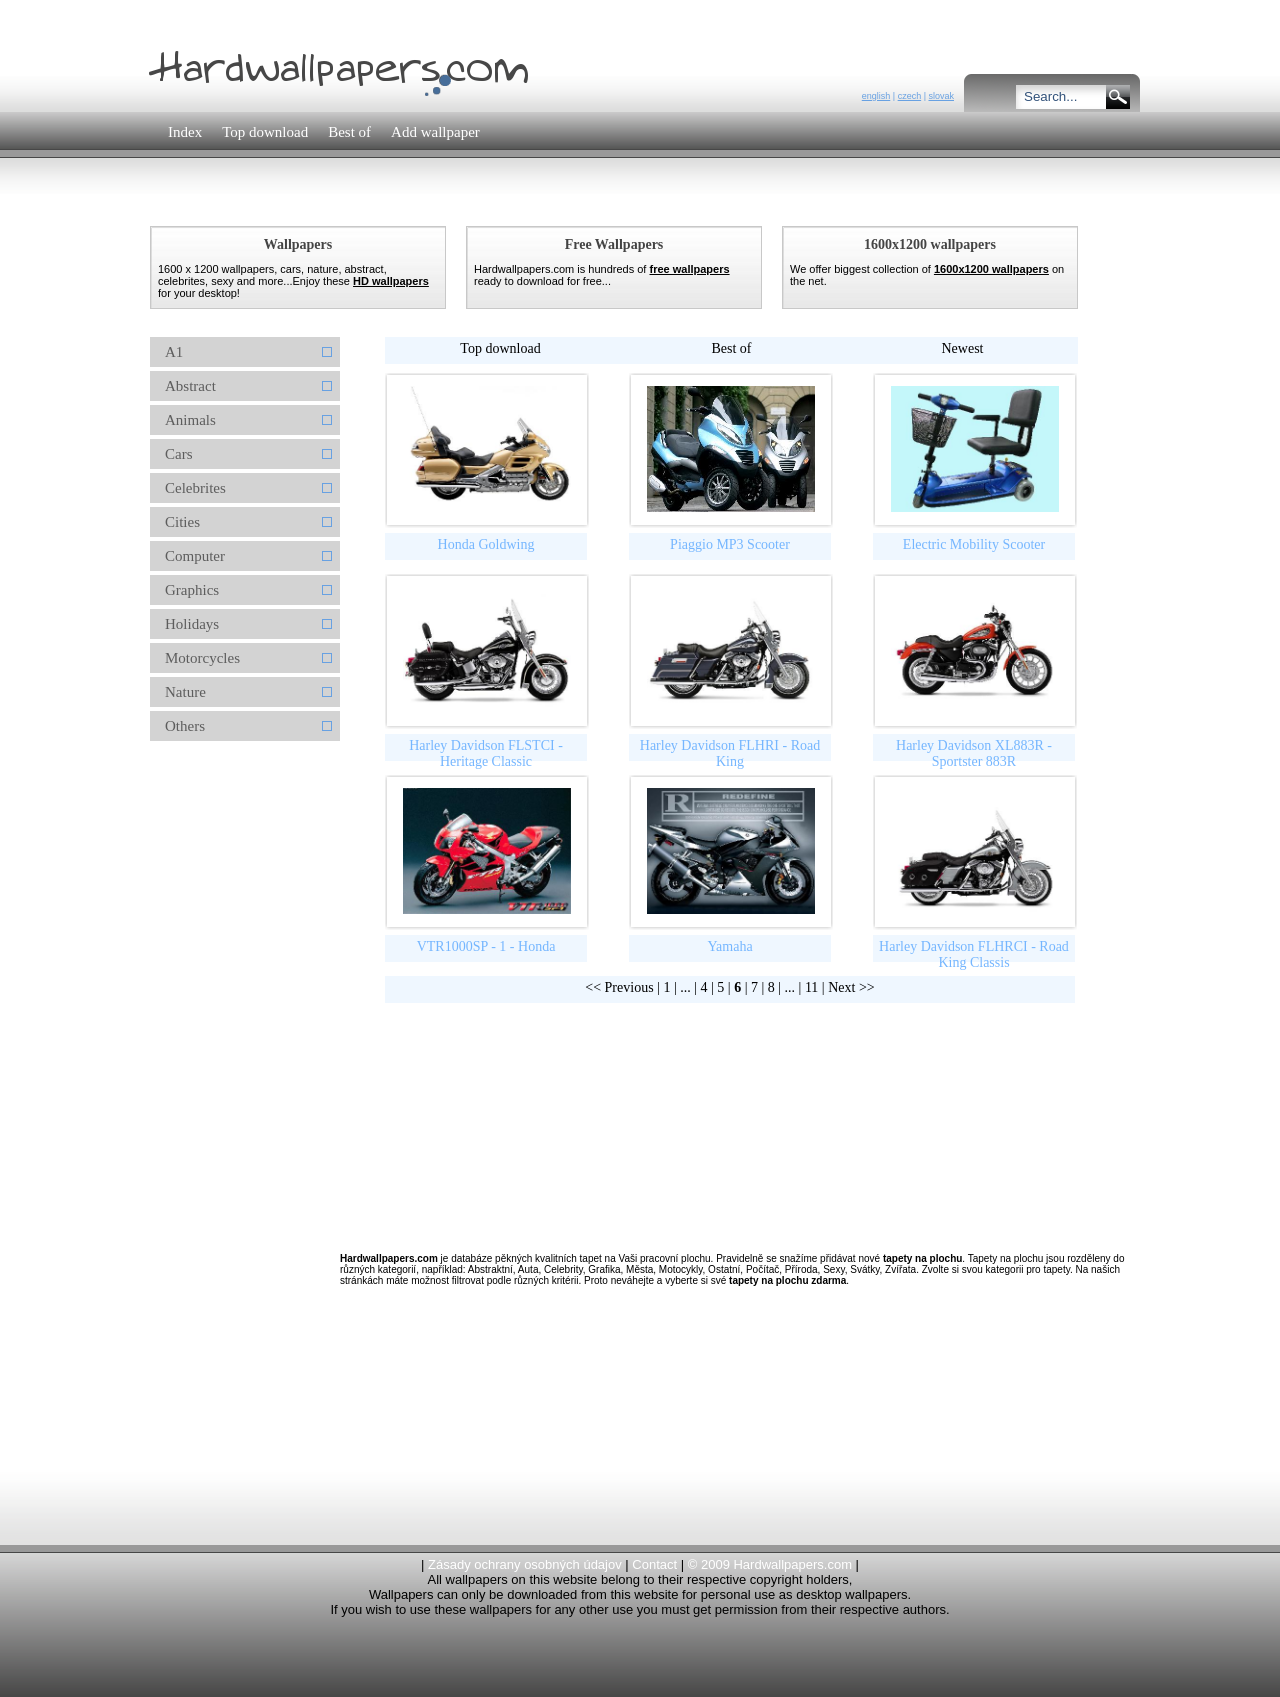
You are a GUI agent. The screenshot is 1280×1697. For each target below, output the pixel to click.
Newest (963, 348)
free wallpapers (689, 269)
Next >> (851, 987)
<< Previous (619, 987)
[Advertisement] (509, 204)
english (876, 96)
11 (811, 987)
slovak (941, 96)
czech (910, 96)
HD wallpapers (391, 281)
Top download (500, 348)
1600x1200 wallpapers (991, 269)
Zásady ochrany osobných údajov (525, 1564)
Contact (654, 1564)
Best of (731, 348)
